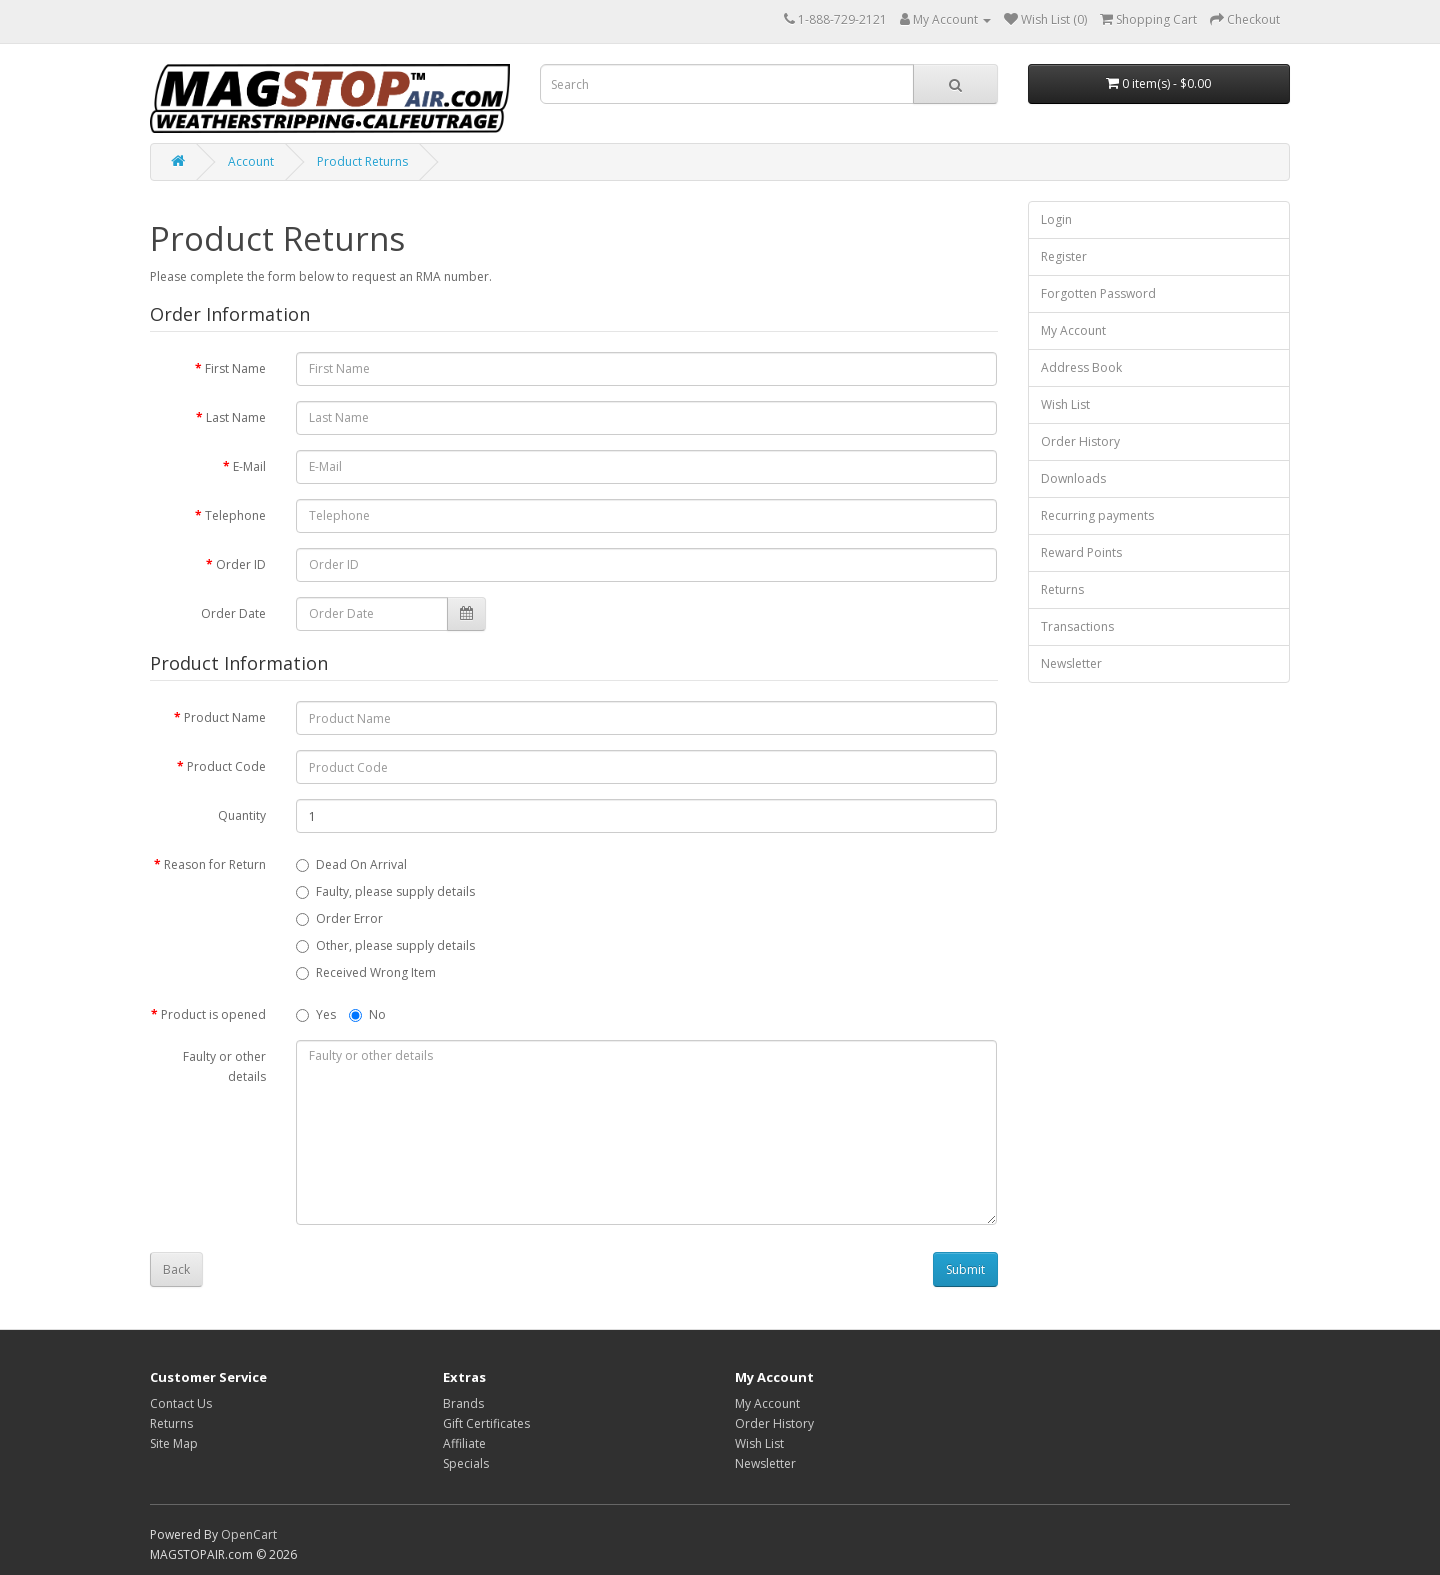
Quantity (242, 815)
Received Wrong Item (366, 972)
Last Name (236, 417)
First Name (235, 368)
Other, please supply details (385, 945)
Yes (316, 1014)
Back (176, 1269)
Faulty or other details (224, 1066)
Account (251, 161)
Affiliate (464, 1443)
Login (1056, 219)
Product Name (225, 717)
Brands (463, 1403)
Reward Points (1081, 552)
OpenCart (249, 1534)
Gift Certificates (486, 1423)
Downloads (1073, 478)
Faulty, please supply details (385, 891)
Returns (1062, 589)
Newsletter (1071, 663)
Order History (1080, 441)
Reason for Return (215, 864)
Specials (466, 1463)
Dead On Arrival (351, 864)
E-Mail (249, 466)
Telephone (235, 515)
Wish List (1065, 404)
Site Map (174, 1443)
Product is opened (213, 1014)
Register (1064, 256)
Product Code (226, 766)
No (367, 1014)
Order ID (241, 564)
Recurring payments (1097, 515)
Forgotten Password (1098, 293)
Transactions (1077, 626)
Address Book (1081, 367)
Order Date (233, 613)
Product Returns (362, 161)
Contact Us (181, 1403)
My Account (1073, 330)
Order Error (339, 918)
